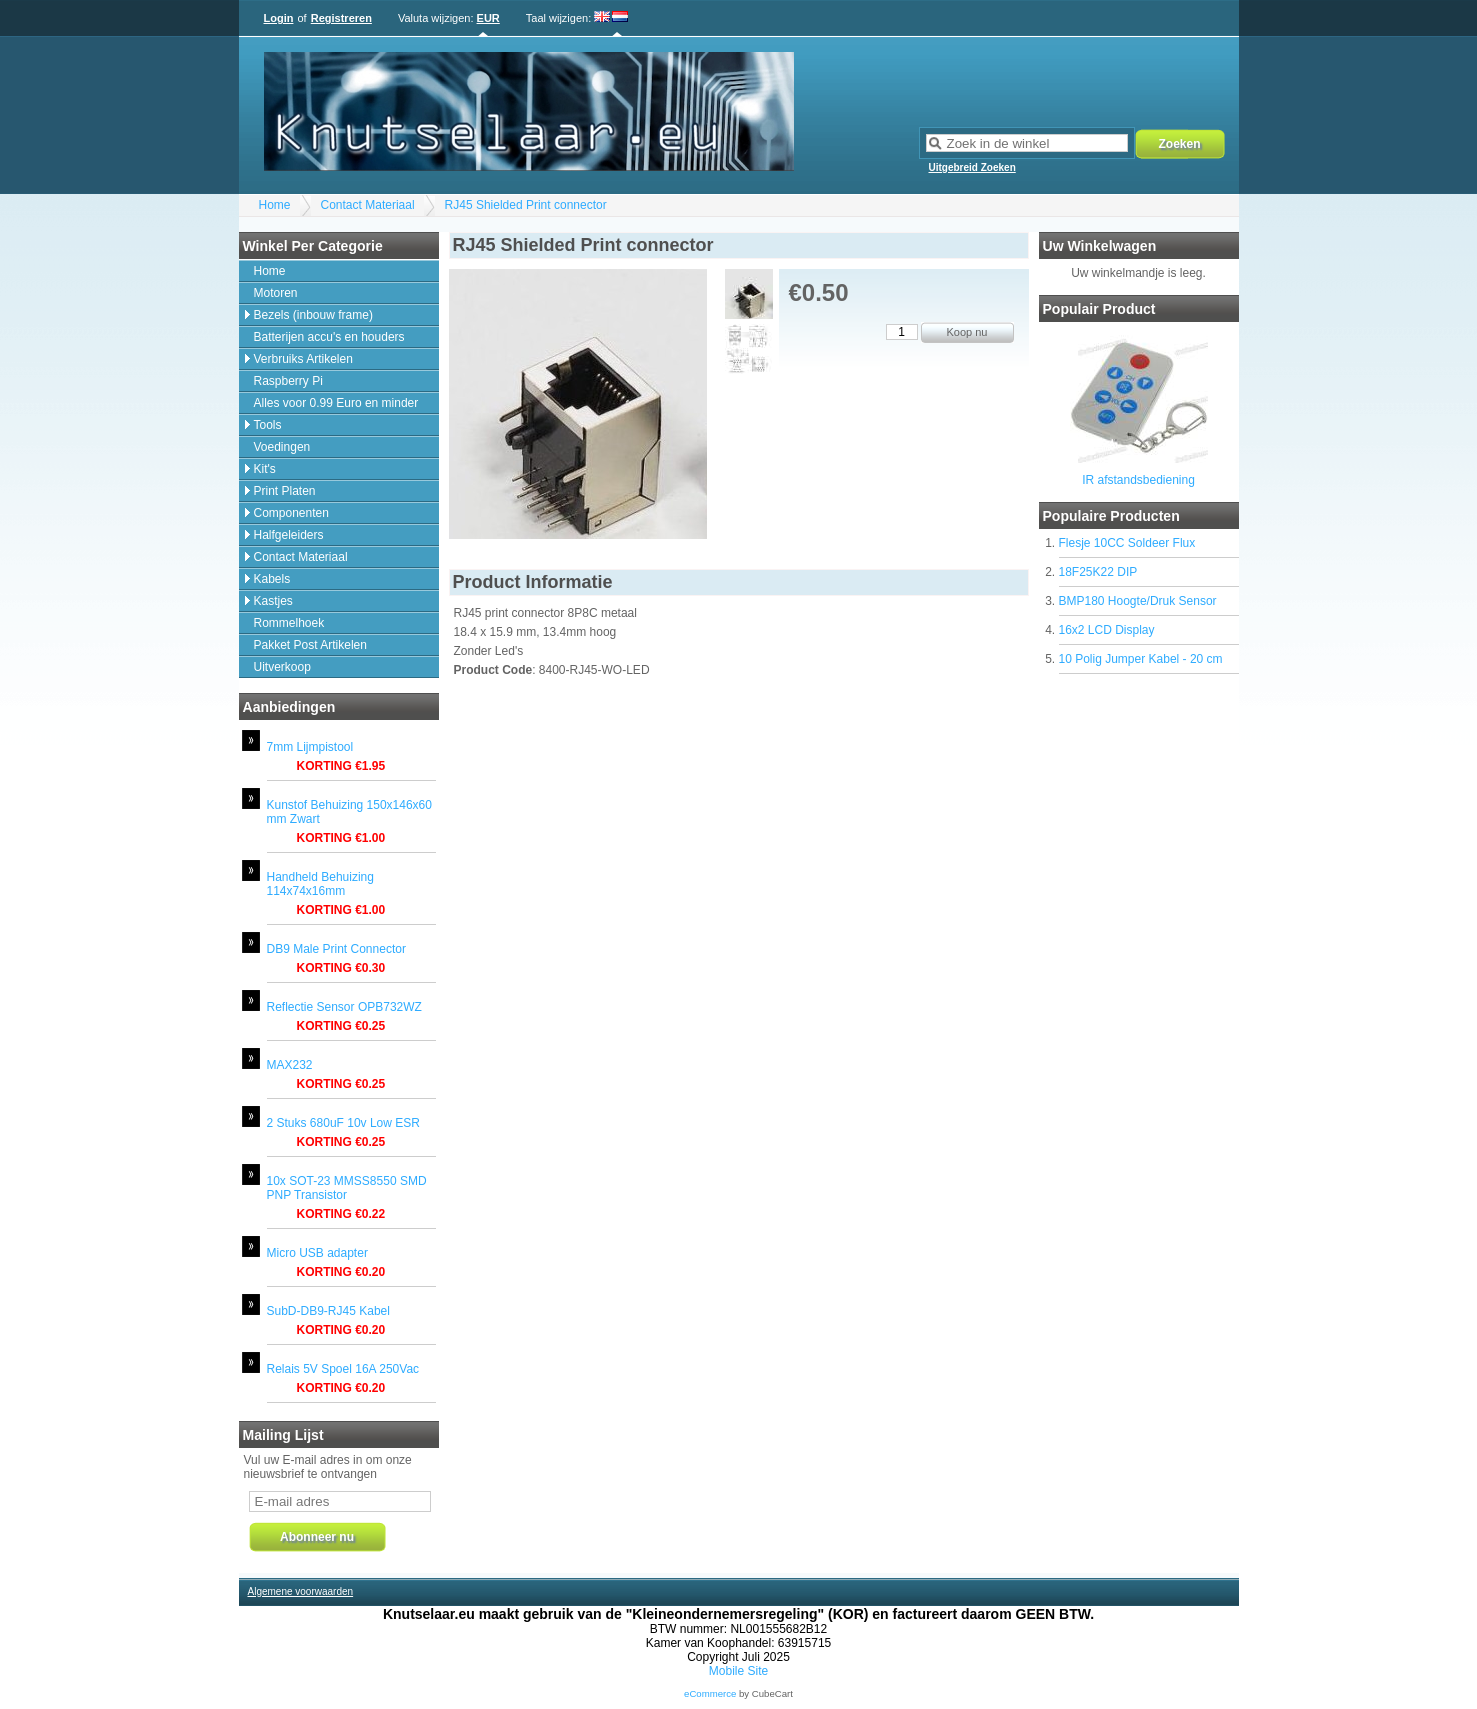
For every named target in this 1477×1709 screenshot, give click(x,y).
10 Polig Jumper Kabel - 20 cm (1141, 659)
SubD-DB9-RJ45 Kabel (328, 1311)
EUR (488, 18)
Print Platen (285, 491)
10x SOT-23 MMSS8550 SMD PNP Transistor (347, 1188)
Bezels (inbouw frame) (313, 315)
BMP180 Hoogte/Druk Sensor (1138, 601)
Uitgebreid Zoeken (972, 167)
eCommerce (710, 1693)
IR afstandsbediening (1138, 480)
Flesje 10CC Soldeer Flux (1127, 543)
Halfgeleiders (289, 535)
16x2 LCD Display (1107, 630)
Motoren (276, 293)
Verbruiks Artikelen (303, 359)
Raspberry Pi (288, 381)
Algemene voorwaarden (301, 1591)
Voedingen (282, 447)
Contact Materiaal (368, 205)
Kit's (265, 469)
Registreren (341, 18)
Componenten (291, 513)
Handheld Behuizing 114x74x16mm (320, 884)
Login (279, 18)
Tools (268, 425)
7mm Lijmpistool (310, 747)
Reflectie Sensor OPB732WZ (344, 1007)
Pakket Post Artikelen (310, 645)
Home (275, 205)
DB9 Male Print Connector (336, 949)
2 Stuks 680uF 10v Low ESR (343, 1123)
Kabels (272, 579)
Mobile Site (738, 1671)
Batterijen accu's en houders (329, 337)
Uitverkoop (282, 667)
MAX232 (290, 1065)
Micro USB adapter (317, 1253)
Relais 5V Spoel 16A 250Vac (343, 1369)
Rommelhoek (289, 623)
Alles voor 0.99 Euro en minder (336, 403)
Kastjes (273, 601)
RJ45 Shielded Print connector (526, 205)
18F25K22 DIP (1098, 572)
